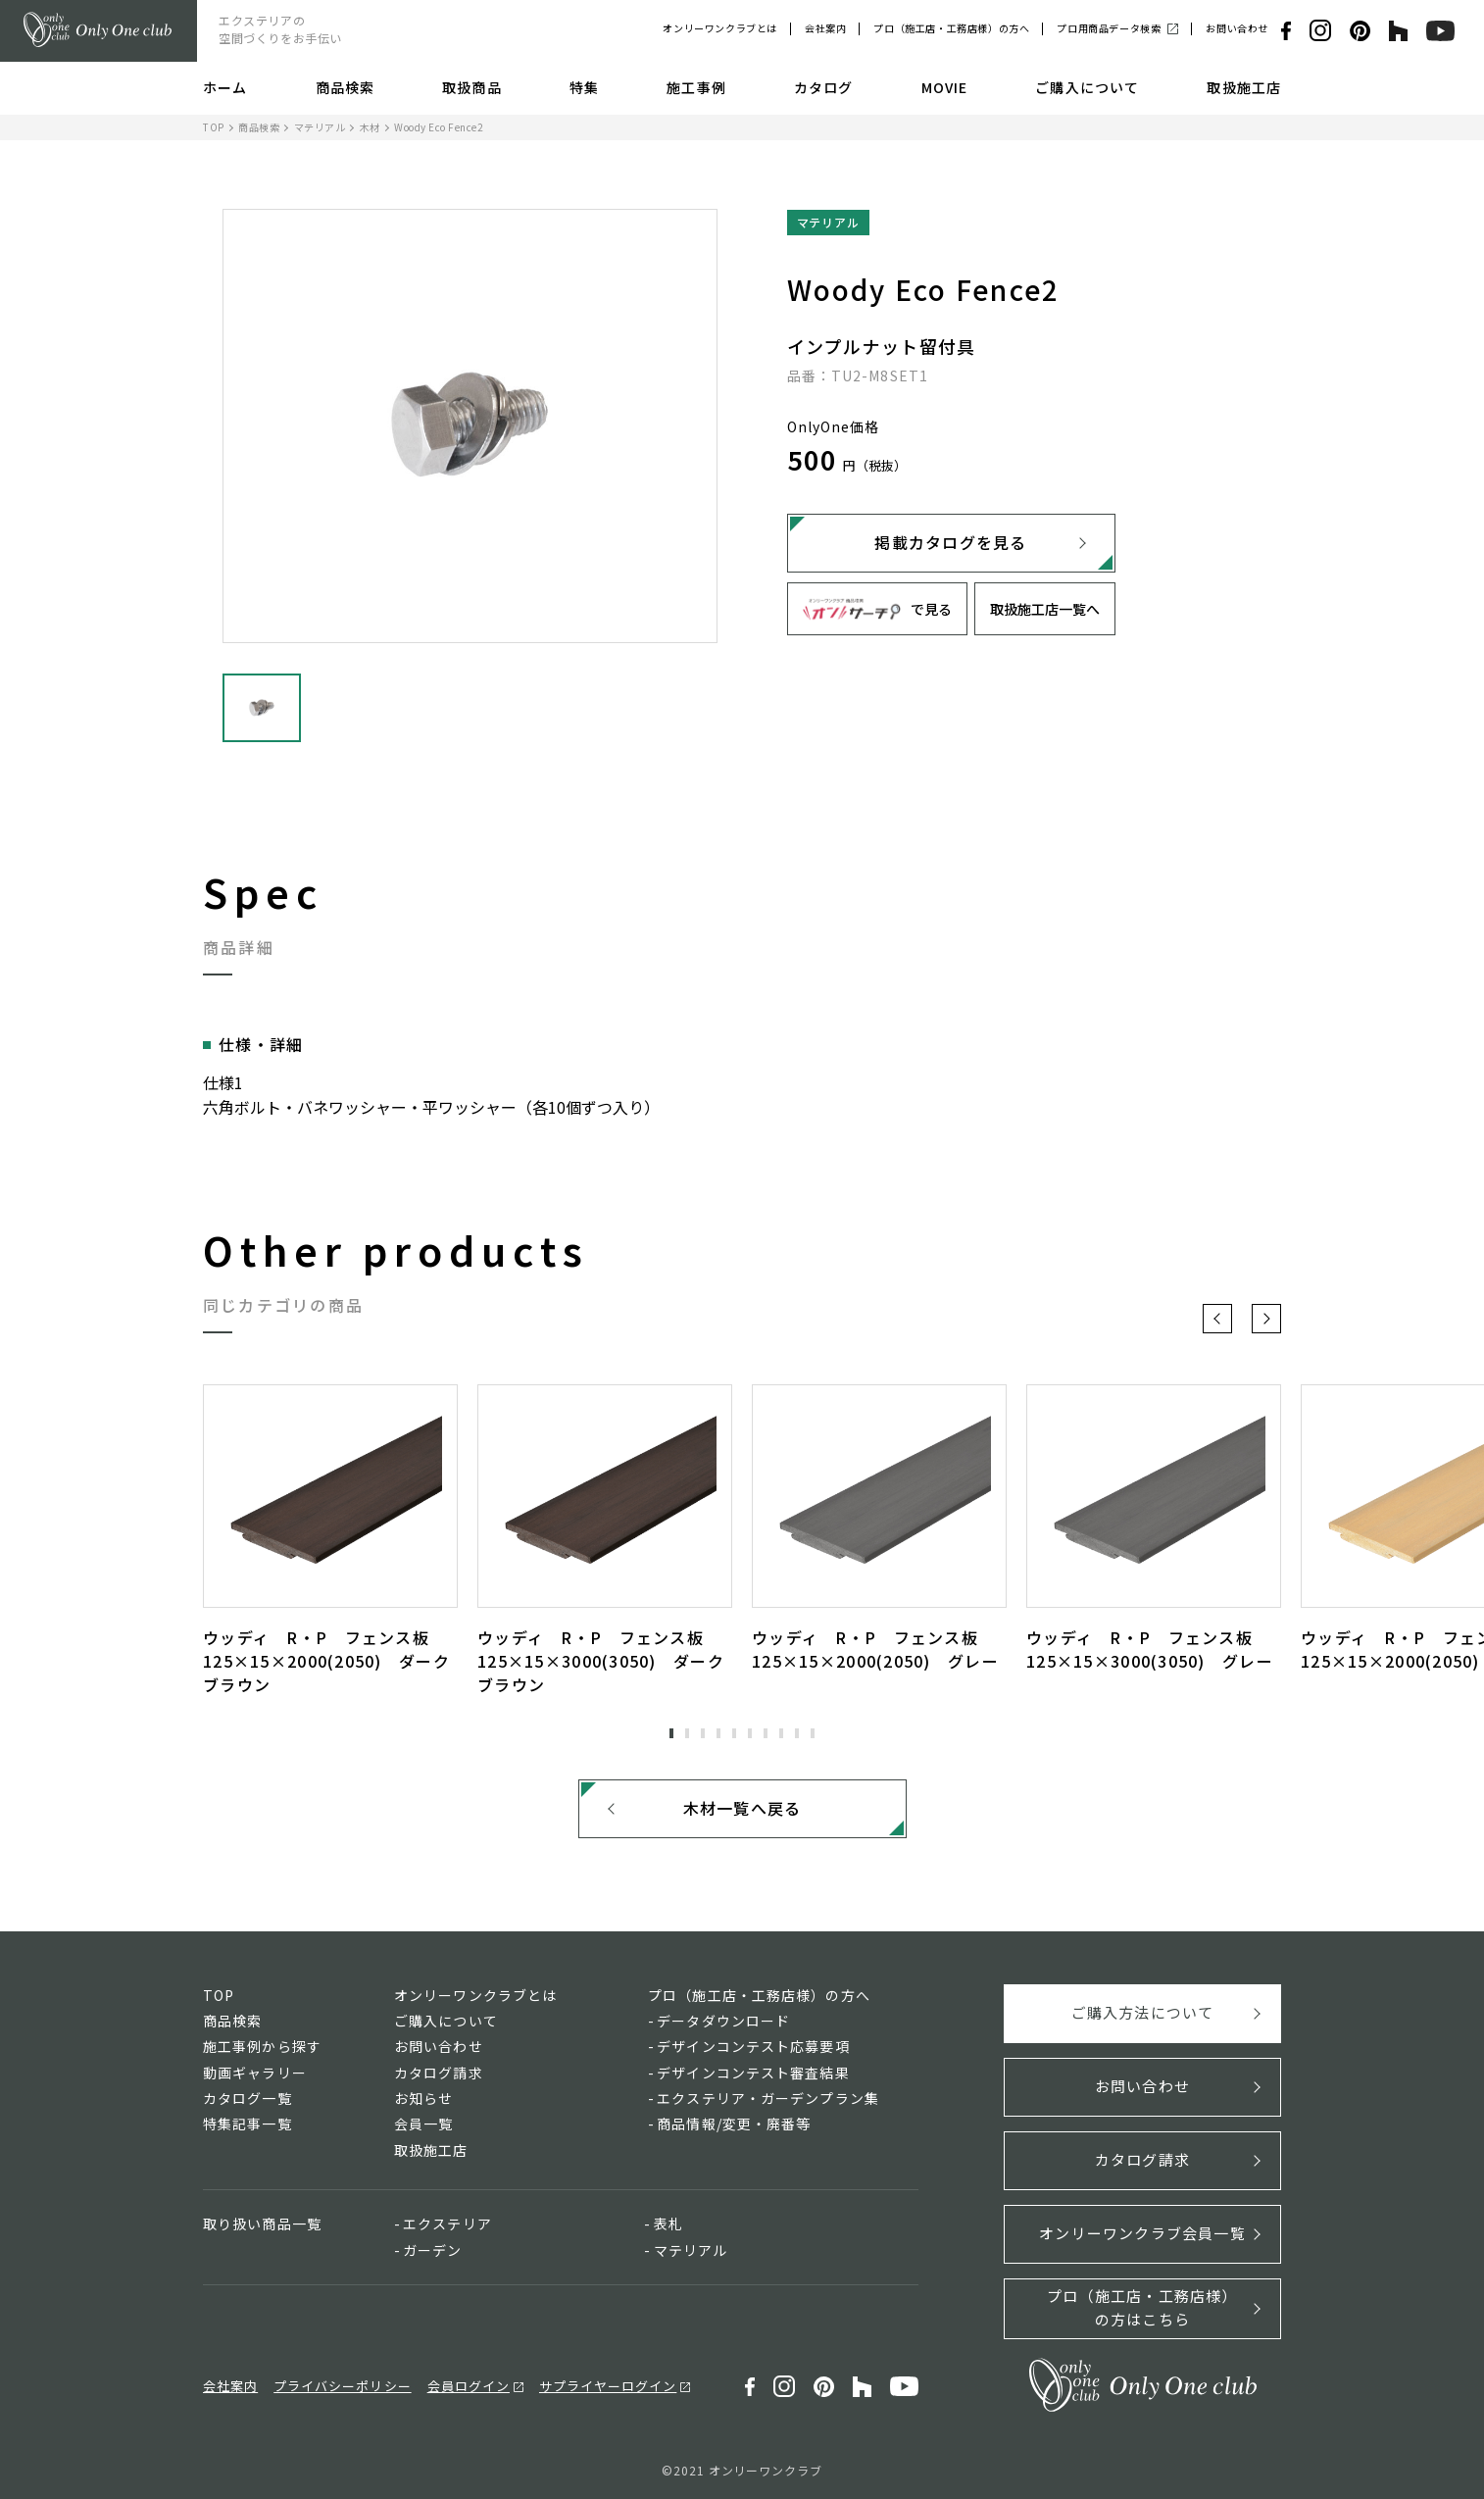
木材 (370, 127)
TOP (213, 127)
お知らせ (423, 2098)
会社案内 (825, 28)
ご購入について (1087, 87)
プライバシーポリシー (342, 2385)
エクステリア (447, 2223)
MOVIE (944, 87)
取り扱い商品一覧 (262, 2223)
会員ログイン (468, 2385)
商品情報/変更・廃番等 (734, 2123)
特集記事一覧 (247, 2123)
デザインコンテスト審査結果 (753, 2072)
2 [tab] (687, 1733)
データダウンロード (723, 2020)
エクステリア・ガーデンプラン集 (768, 2098)
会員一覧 (423, 2123)
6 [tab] (750, 1733)
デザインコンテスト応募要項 (753, 2046)
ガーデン (432, 2250)
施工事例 (696, 87)
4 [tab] (718, 1733)
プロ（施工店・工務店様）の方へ (951, 28)
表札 (668, 2223)
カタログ (823, 87)
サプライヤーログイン (607, 2385)
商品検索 (345, 87)
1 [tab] (671, 1733)
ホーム (225, 87)
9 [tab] (797, 1733)
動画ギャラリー (255, 2072)
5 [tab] (734, 1733)
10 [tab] (813, 1733)
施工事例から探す (262, 2046)
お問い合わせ (1237, 28)
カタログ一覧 (247, 2098)
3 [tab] (703, 1733)
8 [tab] (781, 1733)
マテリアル (320, 127)
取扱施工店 (1244, 87)
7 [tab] (765, 1733)
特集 (584, 87)
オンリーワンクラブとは (720, 28)
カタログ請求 (438, 2072)
